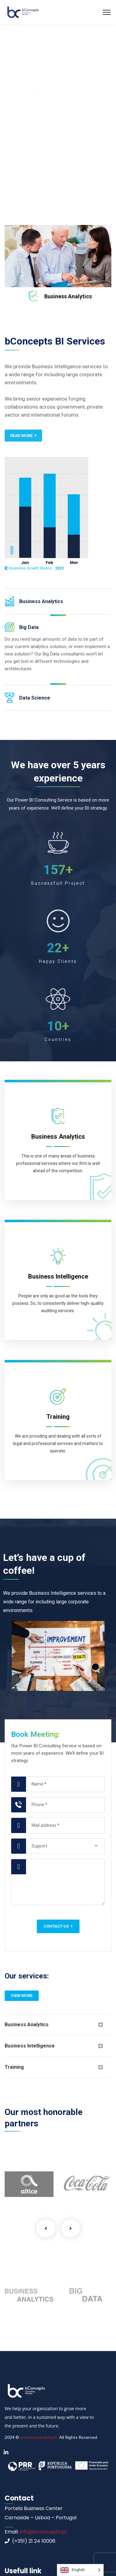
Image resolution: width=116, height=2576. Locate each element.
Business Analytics (68, 296)
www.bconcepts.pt (38, 2437)
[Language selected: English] (80, 2570)
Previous (46, 2228)
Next (70, 2228)
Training (14, 2067)
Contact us (58, 1926)
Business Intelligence (30, 2046)
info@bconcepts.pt (43, 2531)
